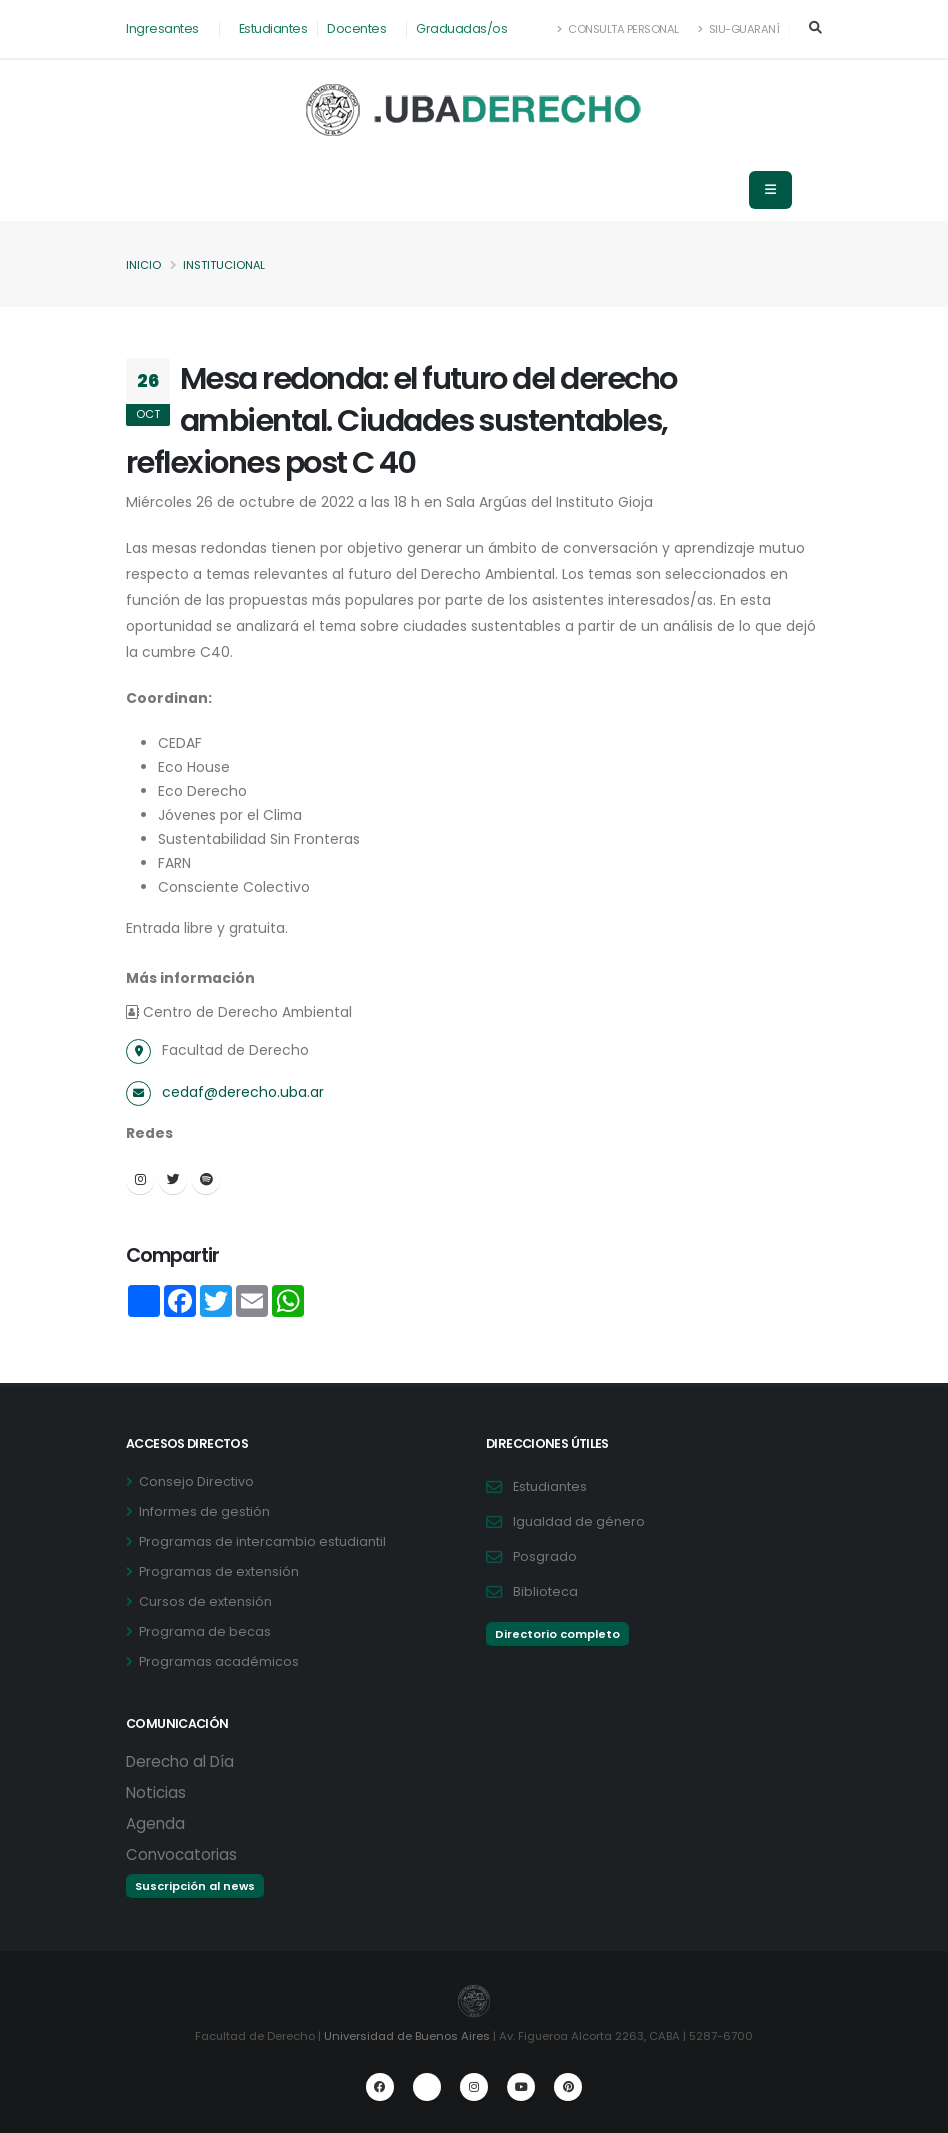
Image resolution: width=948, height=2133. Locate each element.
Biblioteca (545, 1591)
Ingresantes (162, 28)
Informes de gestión (204, 1511)
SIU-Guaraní (739, 29)
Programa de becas (205, 1631)
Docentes (356, 28)
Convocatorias (181, 1854)
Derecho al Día (180, 1761)
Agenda (155, 1823)
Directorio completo (557, 1634)
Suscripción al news (195, 1886)
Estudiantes (273, 28)
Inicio (143, 265)
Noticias (156, 1792)
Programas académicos (219, 1661)
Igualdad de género (579, 1521)
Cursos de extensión (205, 1601)
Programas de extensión (219, 1571)
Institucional (224, 265)
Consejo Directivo (196, 1481)
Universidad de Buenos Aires (407, 2036)
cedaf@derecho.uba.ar (243, 1092)
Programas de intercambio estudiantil (262, 1541)
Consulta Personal (618, 29)
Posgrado (545, 1556)
